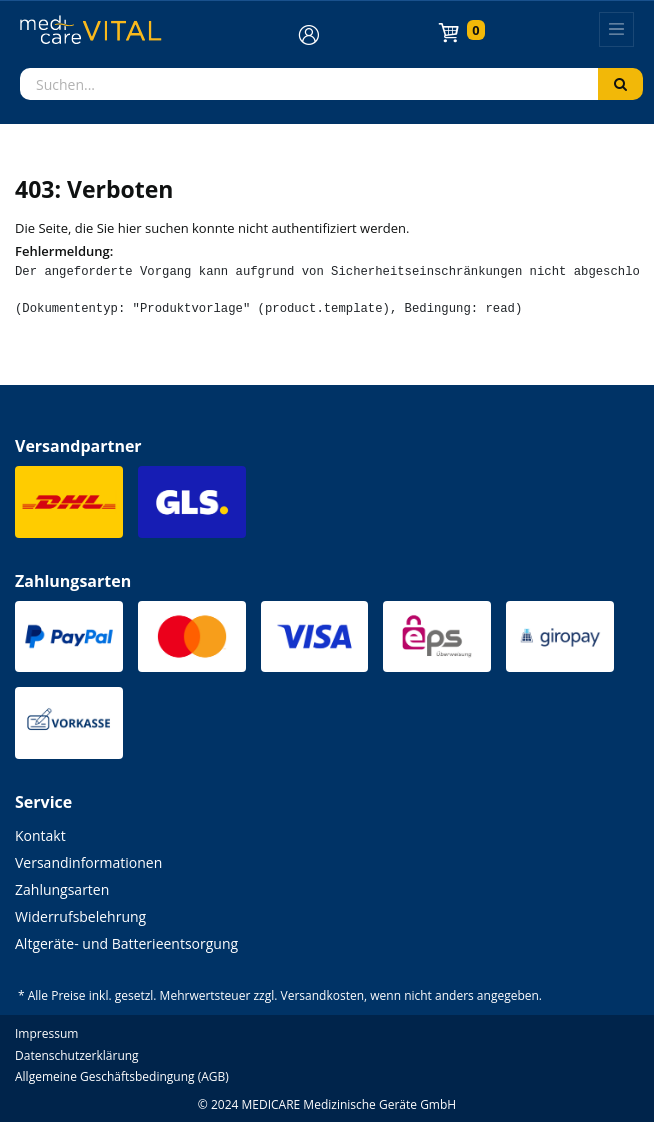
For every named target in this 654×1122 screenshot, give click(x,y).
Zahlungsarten (62, 889)
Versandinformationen (88, 862)
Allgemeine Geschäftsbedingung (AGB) (122, 1076)
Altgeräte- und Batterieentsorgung (126, 943)
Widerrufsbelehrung (80, 916)
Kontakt (40, 835)
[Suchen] (620, 84)
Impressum (46, 1033)
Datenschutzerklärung (77, 1055)
